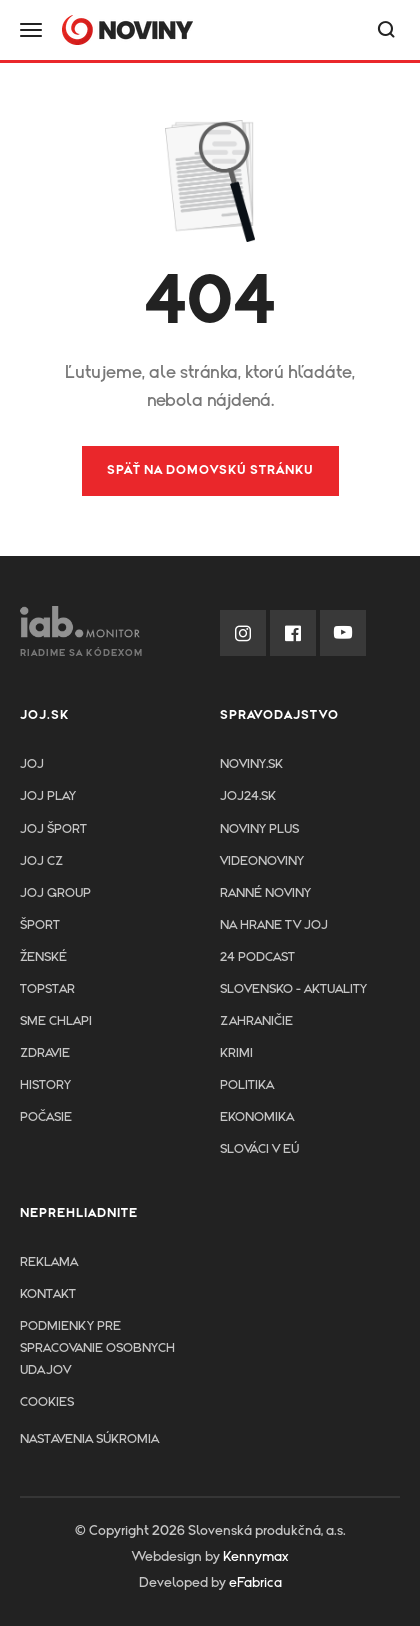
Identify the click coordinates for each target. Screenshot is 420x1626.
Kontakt (48, 1294)
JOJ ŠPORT (53, 829)
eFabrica (255, 1583)
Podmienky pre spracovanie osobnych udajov (97, 1348)
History (45, 1085)
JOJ (32, 764)
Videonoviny (262, 861)
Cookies (47, 1402)
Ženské (43, 957)
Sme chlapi (56, 1021)
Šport (40, 925)
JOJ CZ (41, 861)
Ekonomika (257, 1117)
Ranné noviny (265, 893)
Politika (247, 1085)
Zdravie (45, 1053)
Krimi (236, 1053)
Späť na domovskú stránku (210, 470)
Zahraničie (256, 1021)
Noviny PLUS (259, 829)
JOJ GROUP (55, 893)
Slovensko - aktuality (293, 989)
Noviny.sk (251, 764)
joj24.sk (248, 796)
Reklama (49, 1262)
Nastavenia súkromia (89, 1439)
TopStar (47, 989)
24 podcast (257, 957)
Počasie (46, 1117)
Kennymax (255, 1557)
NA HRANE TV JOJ (274, 925)
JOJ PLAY (48, 796)
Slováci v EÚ (259, 1149)
